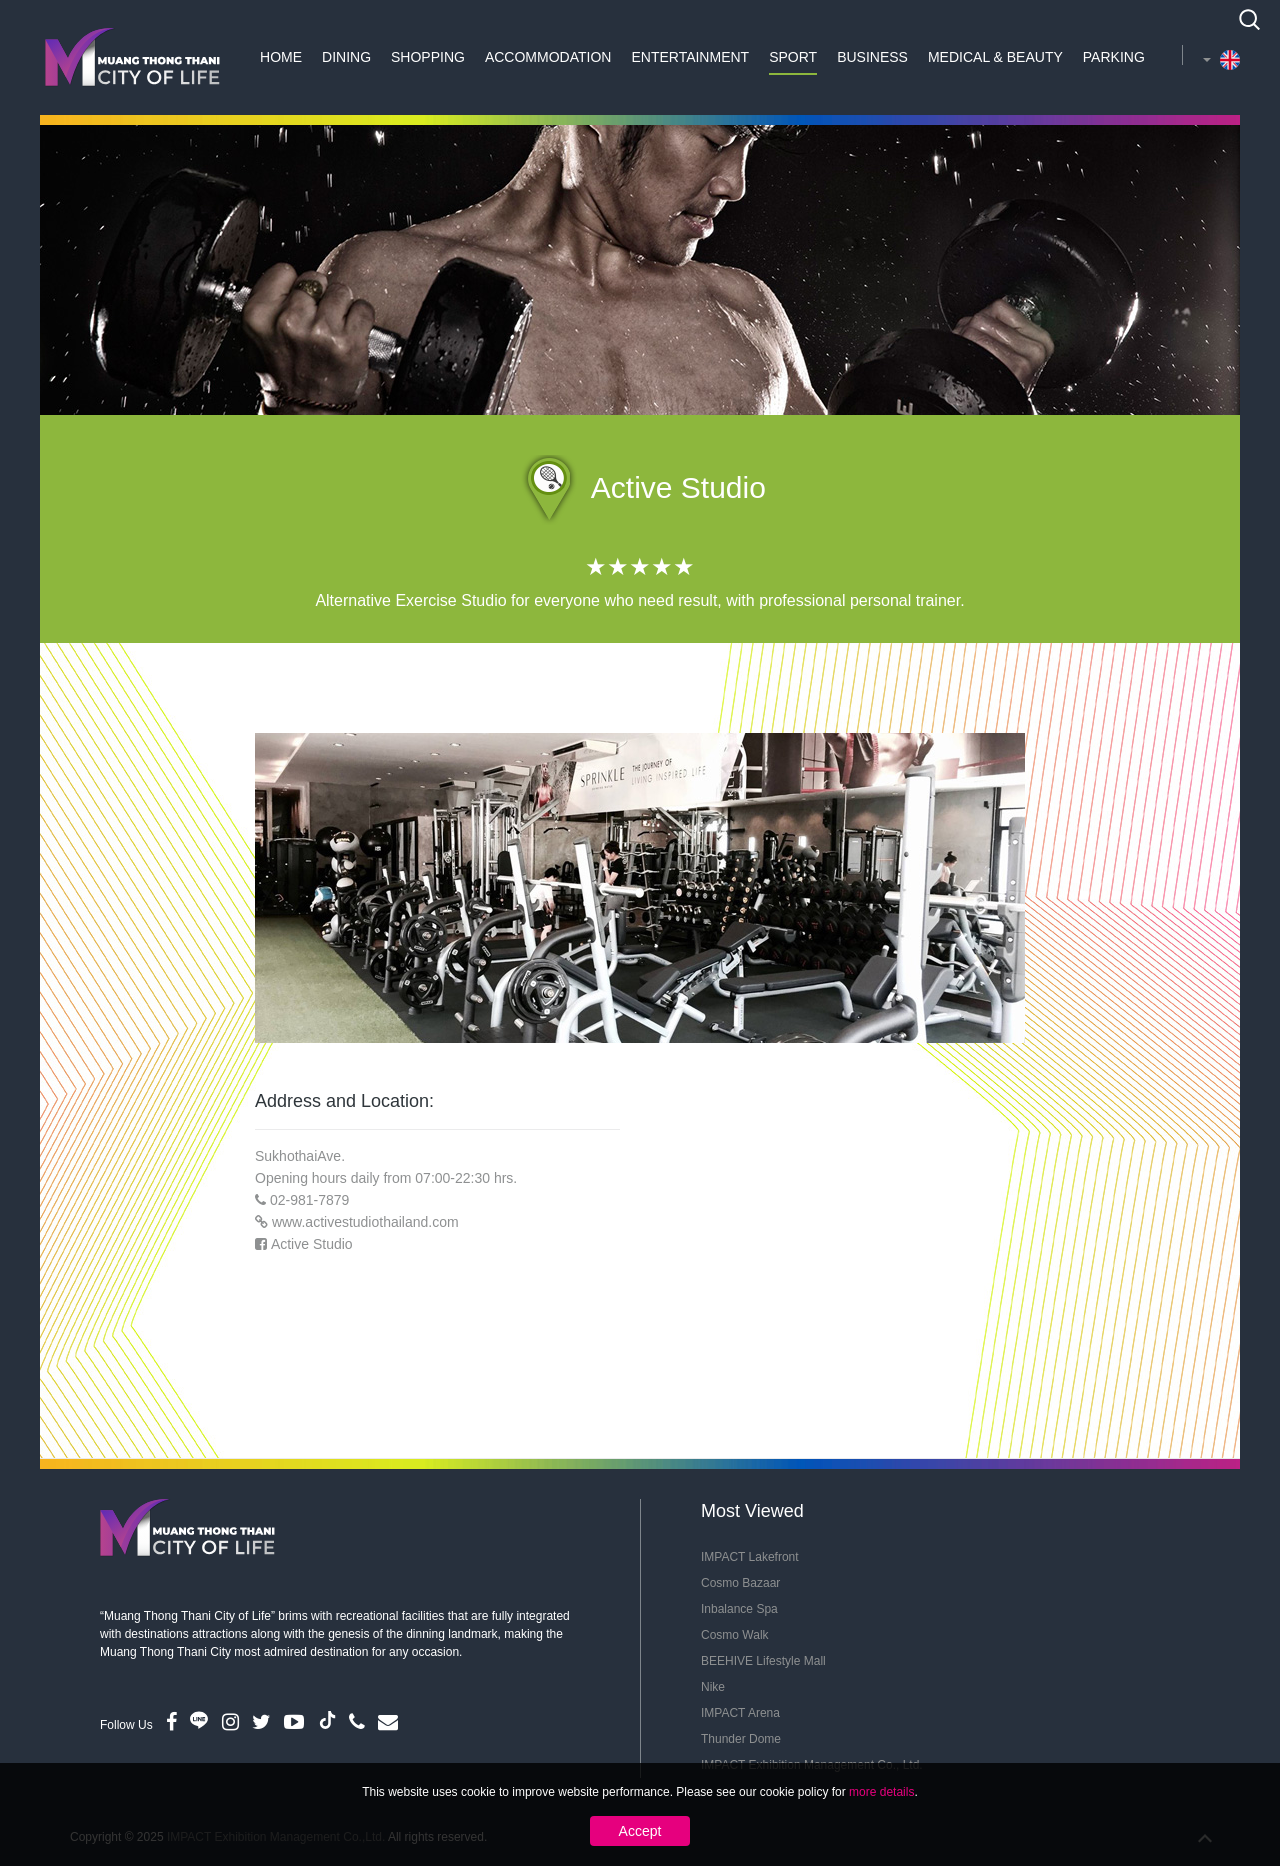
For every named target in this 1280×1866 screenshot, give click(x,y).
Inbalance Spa (739, 1609)
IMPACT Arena (740, 1713)
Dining (346, 57)
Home (281, 57)
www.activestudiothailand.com (365, 1222)
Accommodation (548, 57)
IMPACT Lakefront (750, 1557)
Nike (713, 1687)
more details (881, 1792)
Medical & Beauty (995, 57)
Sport (793, 57)
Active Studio (312, 1244)
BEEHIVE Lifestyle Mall (763, 1661)
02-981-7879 (309, 1200)
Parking (1114, 57)
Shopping (428, 57)
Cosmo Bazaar (740, 1583)
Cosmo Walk (735, 1635)
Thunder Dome (741, 1739)
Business (872, 57)
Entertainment (690, 57)
